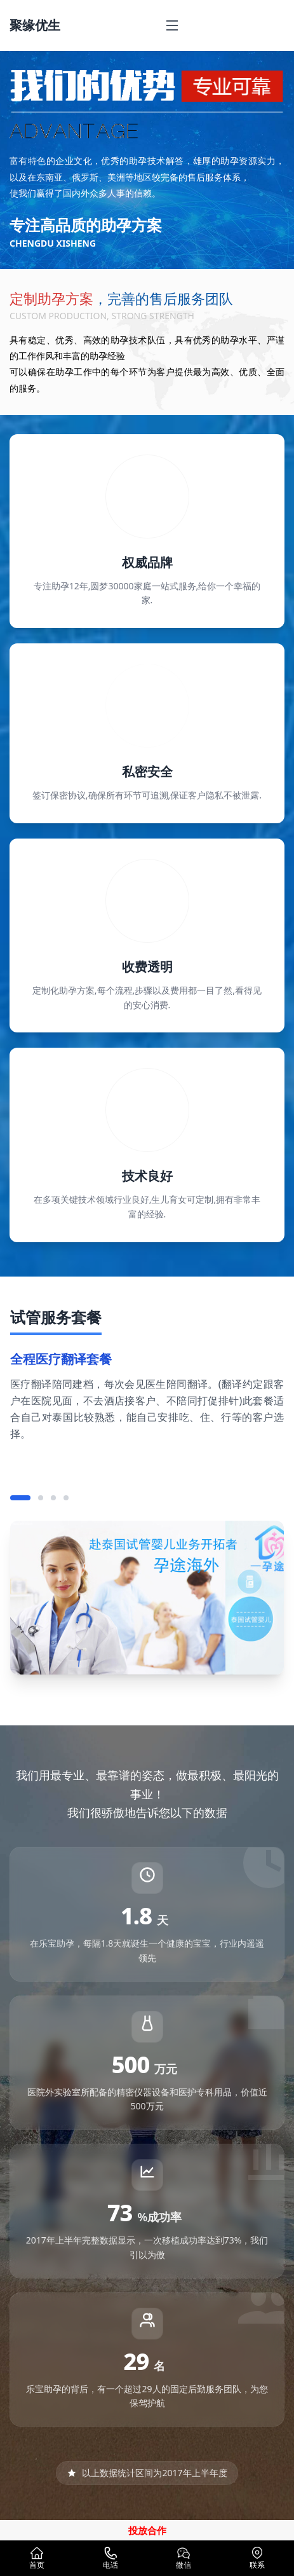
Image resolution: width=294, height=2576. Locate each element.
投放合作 (147, 2530)
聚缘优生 (35, 25)
